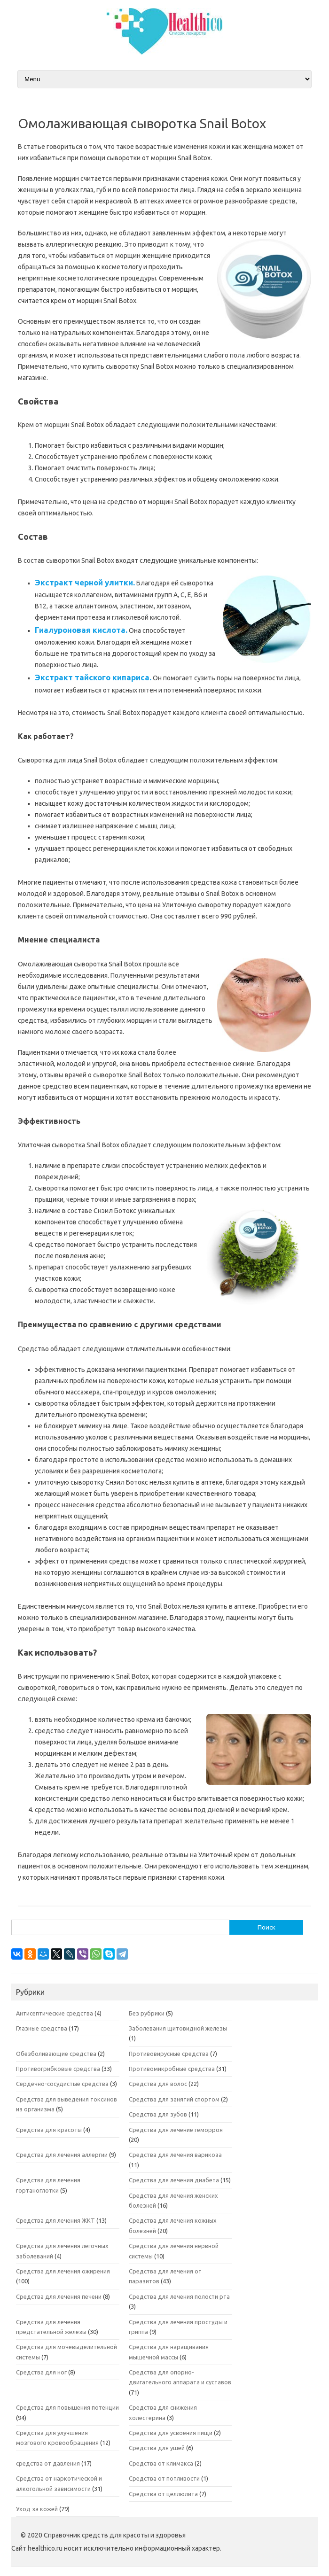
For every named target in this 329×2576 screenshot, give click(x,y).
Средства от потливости (164, 2478)
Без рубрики (146, 2013)
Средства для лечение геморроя (176, 2129)
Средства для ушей (157, 2447)
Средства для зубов (158, 2114)
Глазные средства (41, 2028)
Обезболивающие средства (56, 2053)
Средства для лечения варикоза (175, 2154)
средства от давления (48, 2463)
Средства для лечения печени (59, 2296)
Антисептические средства (54, 2013)
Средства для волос (158, 2083)
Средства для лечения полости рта (179, 2296)
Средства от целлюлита (163, 2493)
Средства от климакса (161, 2463)
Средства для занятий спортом (174, 2099)
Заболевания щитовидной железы (178, 2028)
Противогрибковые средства (58, 2068)
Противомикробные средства (172, 2068)
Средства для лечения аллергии (62, 2154)
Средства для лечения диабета (174, 2180)
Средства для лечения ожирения (63, 2271)
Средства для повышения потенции (67, 2407)
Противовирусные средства (169, 2053)
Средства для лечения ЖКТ (55, 2220)
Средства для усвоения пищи (170, 2432)
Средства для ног (41, 2372)
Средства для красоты (49, 2129)
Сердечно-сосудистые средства (62, 2083)
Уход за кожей (37, 2509)
